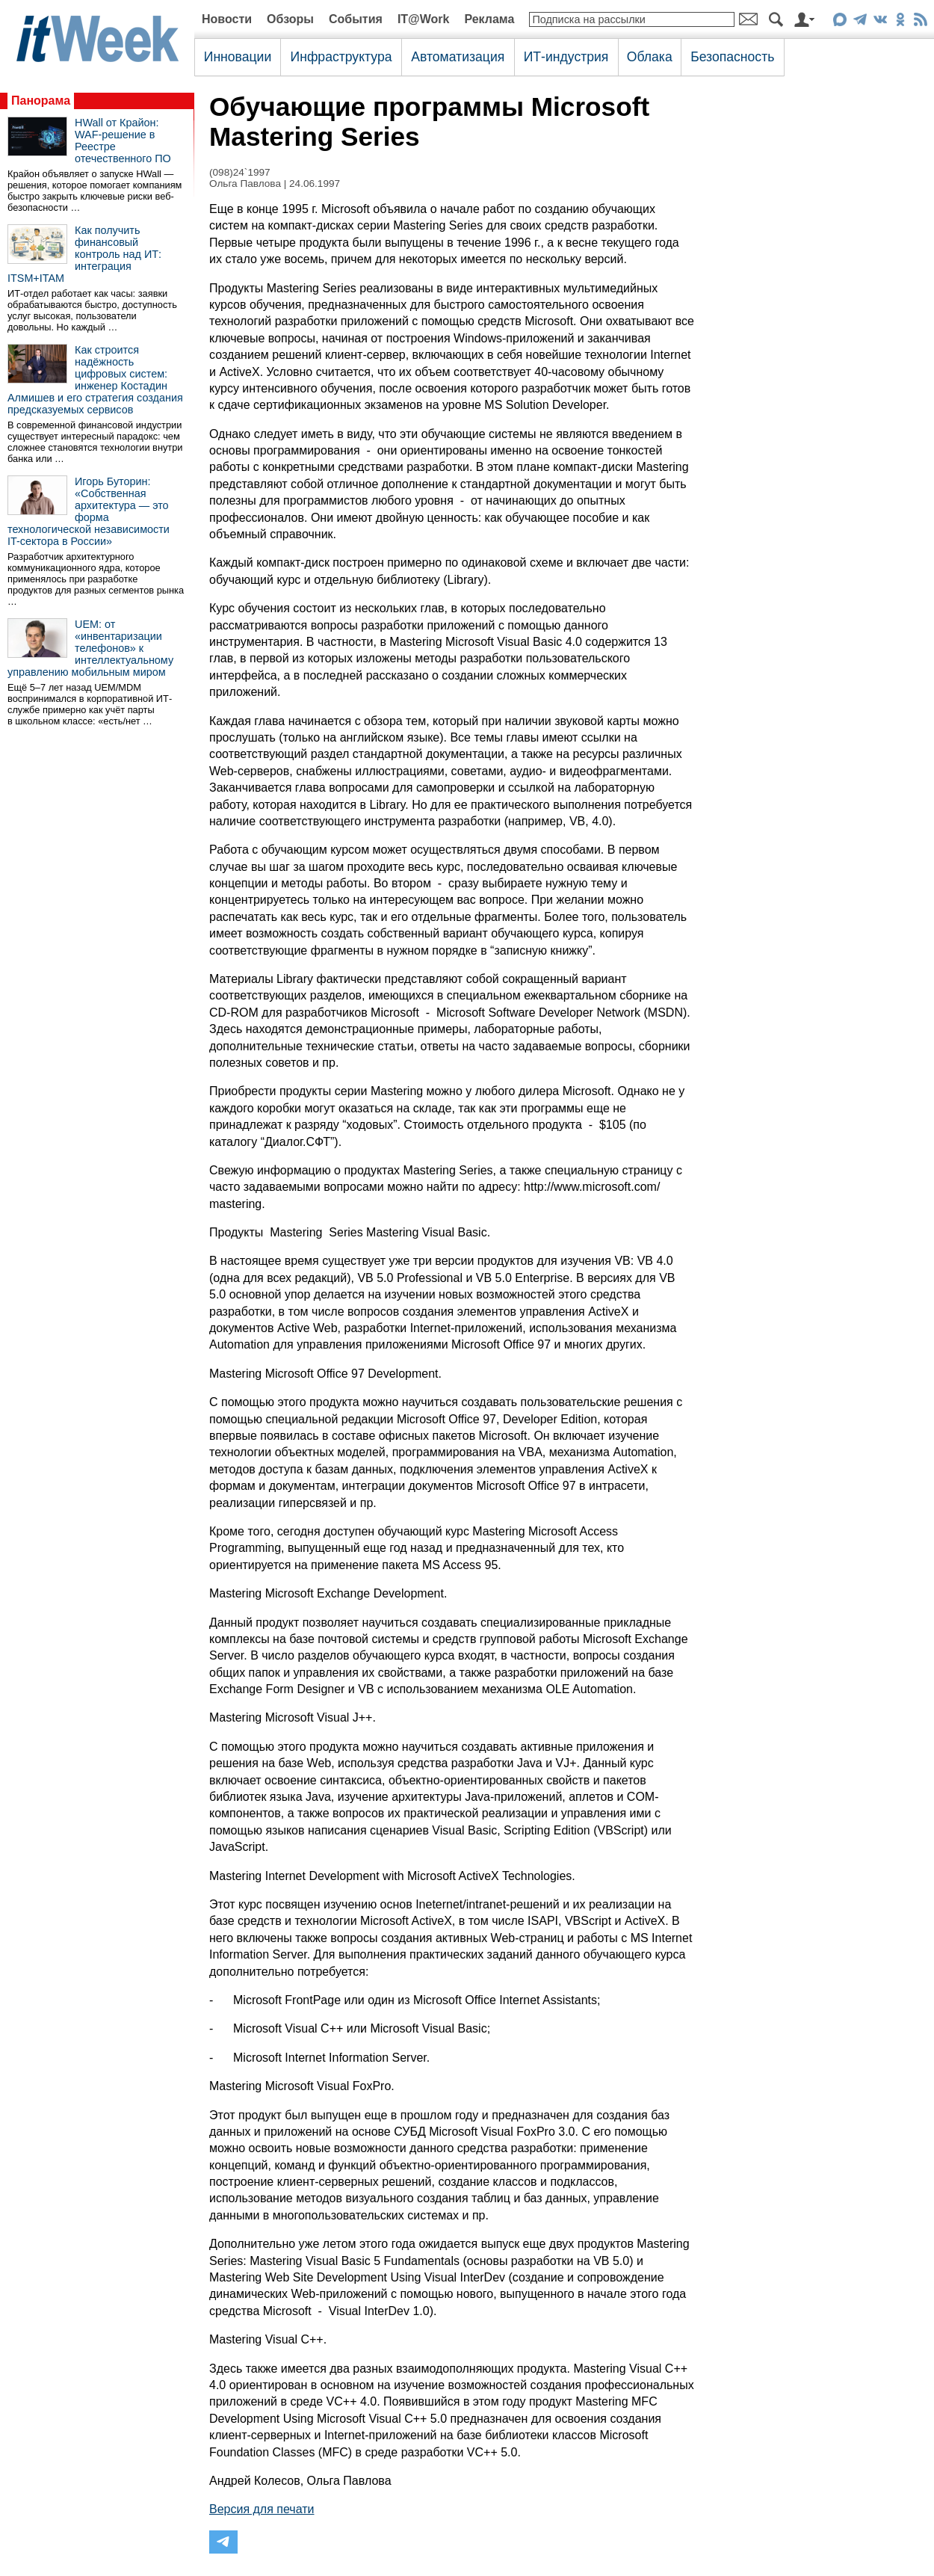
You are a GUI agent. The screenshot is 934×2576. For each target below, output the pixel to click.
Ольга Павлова (245, 183)
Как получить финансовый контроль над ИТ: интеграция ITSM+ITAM (84, 254)
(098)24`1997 (239, 172)
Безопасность (732, 56)
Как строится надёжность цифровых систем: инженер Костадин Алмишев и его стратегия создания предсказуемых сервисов (95, 380)
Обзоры (290, 19)
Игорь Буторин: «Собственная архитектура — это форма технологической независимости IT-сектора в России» (88, 511)
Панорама (40, 100)
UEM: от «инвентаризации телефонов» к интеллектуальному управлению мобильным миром (90, 648)
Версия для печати (261, 2509)
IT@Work (424, 19)
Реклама (489, 19)
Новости (227, 19)
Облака (649, 56)
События (356, 19)
